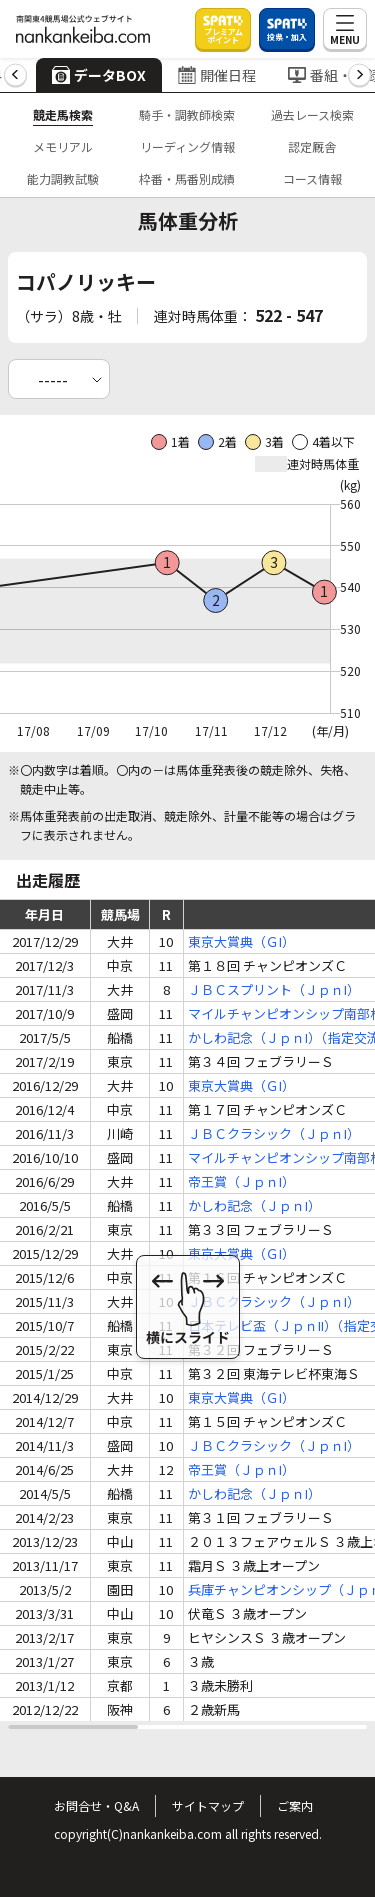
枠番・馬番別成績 (187, 178)
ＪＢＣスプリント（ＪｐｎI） (274, 989)
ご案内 (295, 1805)
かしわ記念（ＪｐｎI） (254, 1205)
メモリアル (63, 146)
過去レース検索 (312, 114)
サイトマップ (208, 1805)
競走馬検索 (63, 114)
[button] (15, 75)
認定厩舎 (312, 146)
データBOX (99, 75)
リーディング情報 (187, 146)
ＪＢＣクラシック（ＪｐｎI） (274, 1133)
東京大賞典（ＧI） (241, 941)
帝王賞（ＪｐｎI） (241, 1181)
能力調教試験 (63, 178)
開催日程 (217, 75)
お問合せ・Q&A (96, 1805)
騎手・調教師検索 (187, 114)
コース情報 (312, 178)
